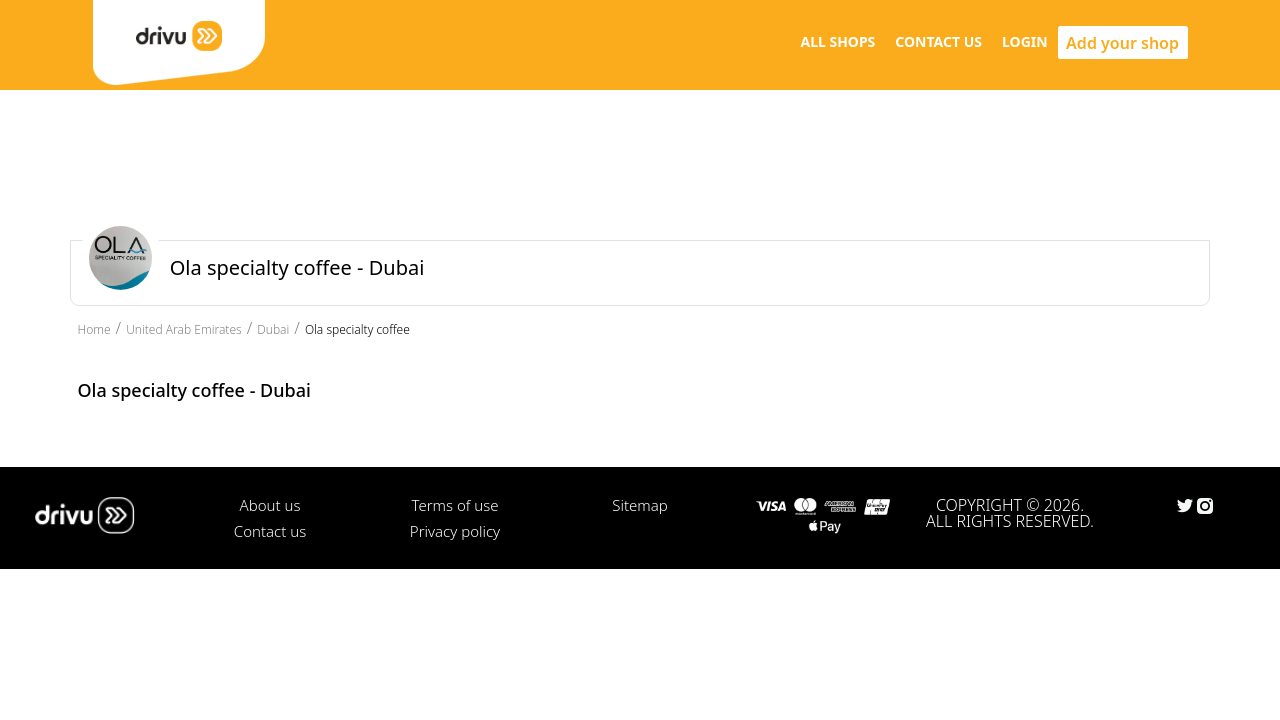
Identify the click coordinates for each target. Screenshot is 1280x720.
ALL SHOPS (837, 41)
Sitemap (639, 505)
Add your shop (1122, 43)
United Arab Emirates (184, 329)
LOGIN (1025, 41)
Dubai (273, 329)
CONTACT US (938, 41)
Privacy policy (455, 531)
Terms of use (454, 505)
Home (94, 329)
